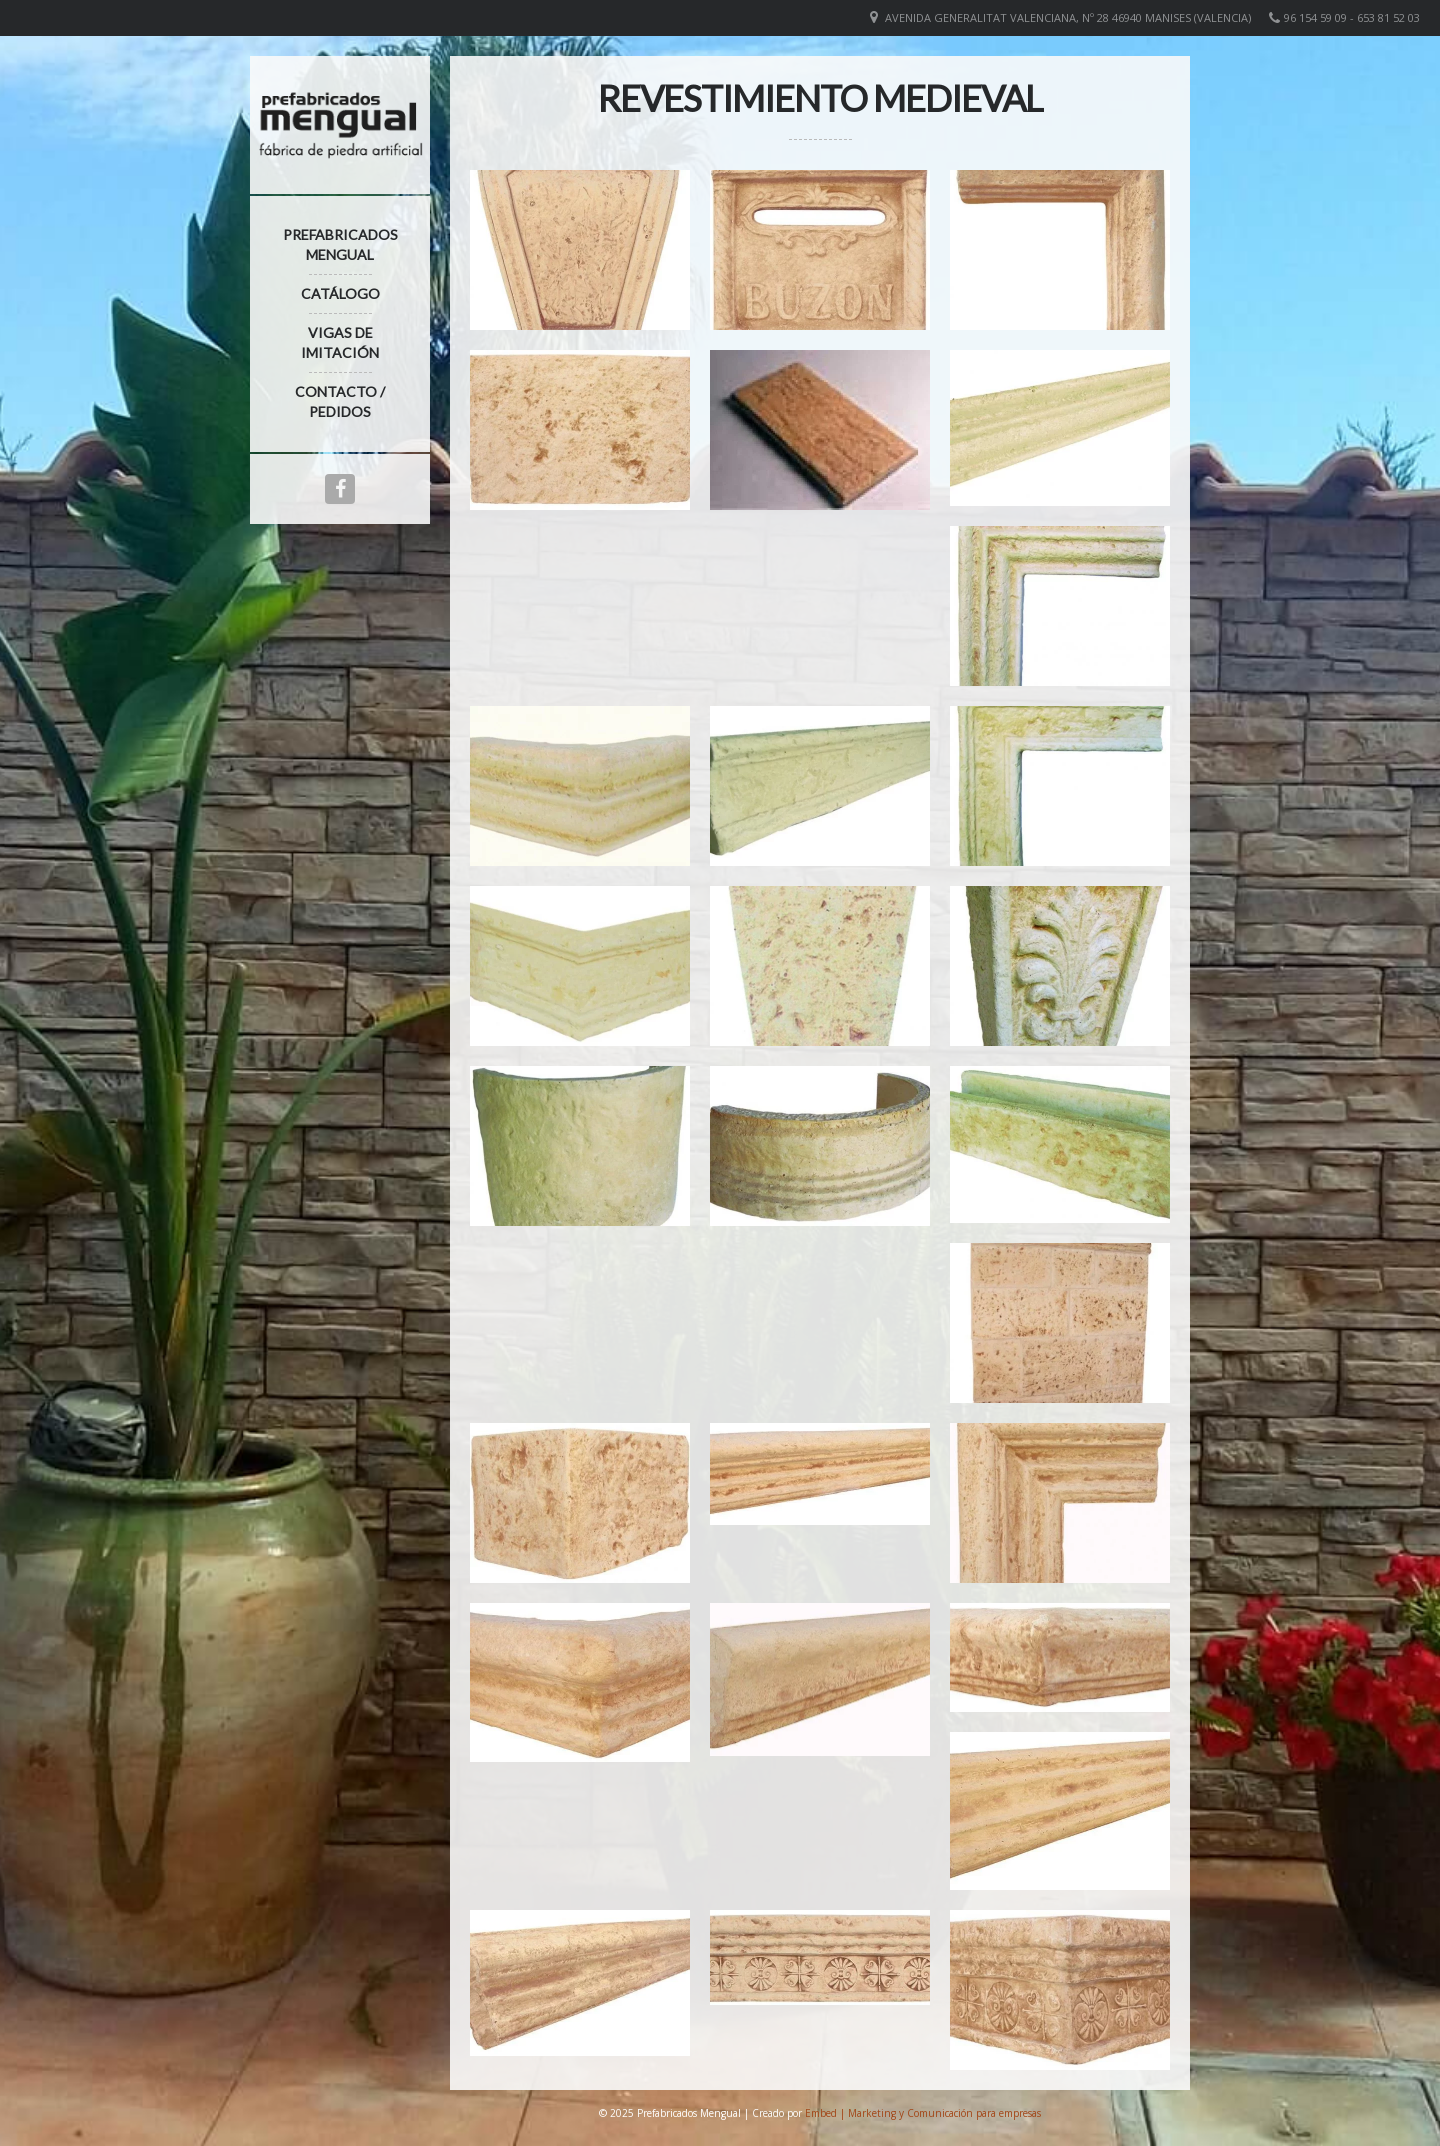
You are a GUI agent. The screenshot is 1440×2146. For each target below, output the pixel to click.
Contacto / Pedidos (340, 401)
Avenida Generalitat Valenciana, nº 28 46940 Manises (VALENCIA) (1068, 17)
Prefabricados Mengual (340, 244)
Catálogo (340, 293)
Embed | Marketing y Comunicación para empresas (923, 2113)
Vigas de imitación (340, 342)
